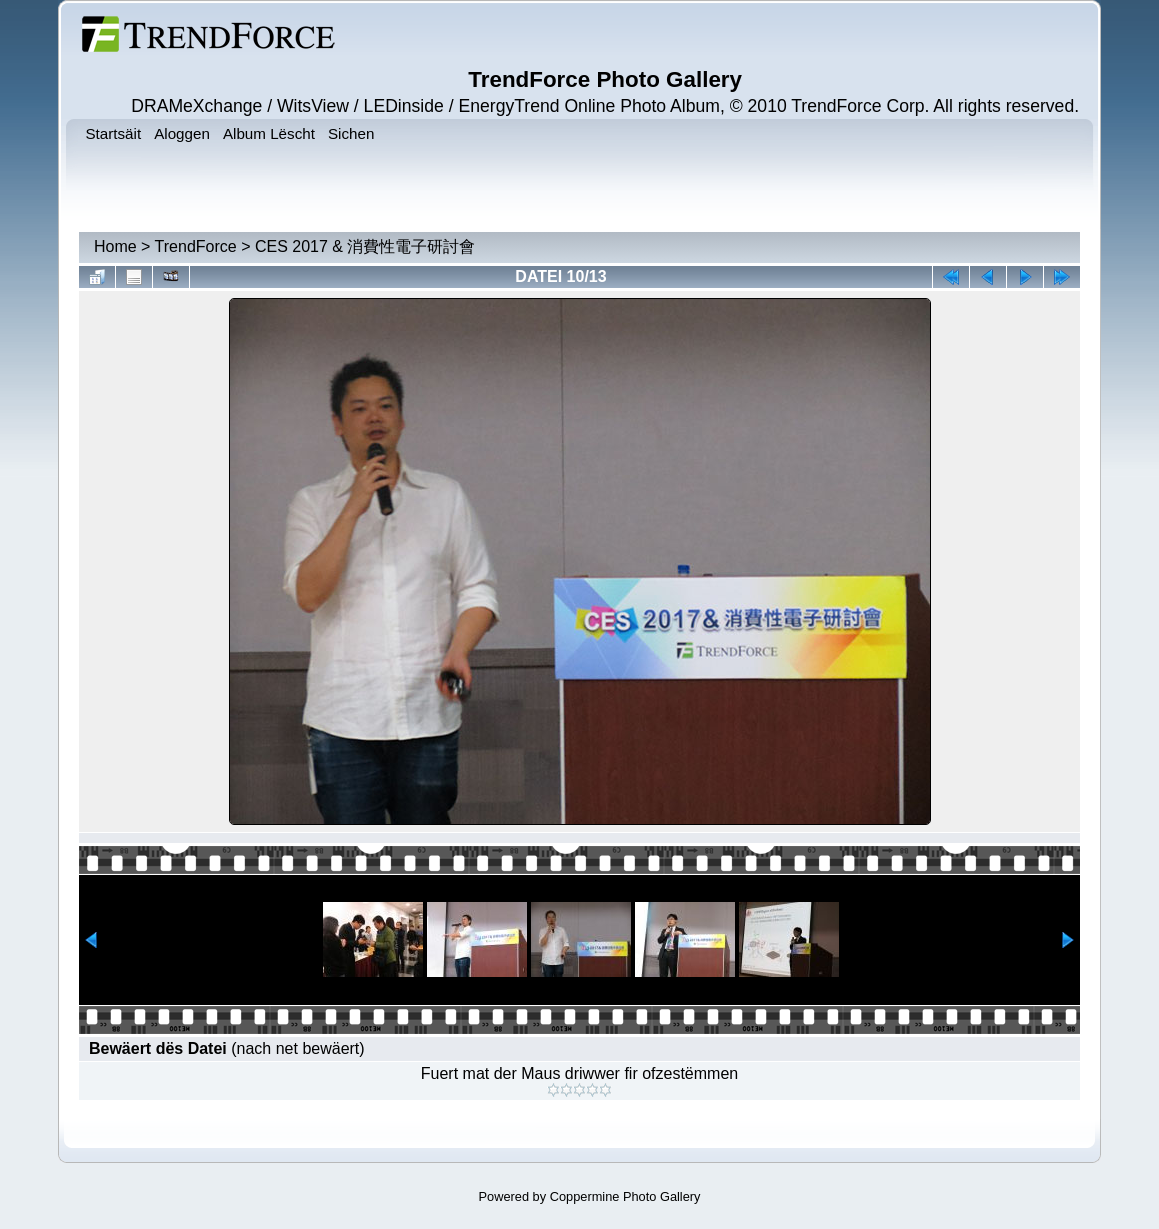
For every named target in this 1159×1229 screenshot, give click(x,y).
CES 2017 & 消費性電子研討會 (365, 246)
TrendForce (196, 246)
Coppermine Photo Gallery (625, 1196)
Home (115, 246)
